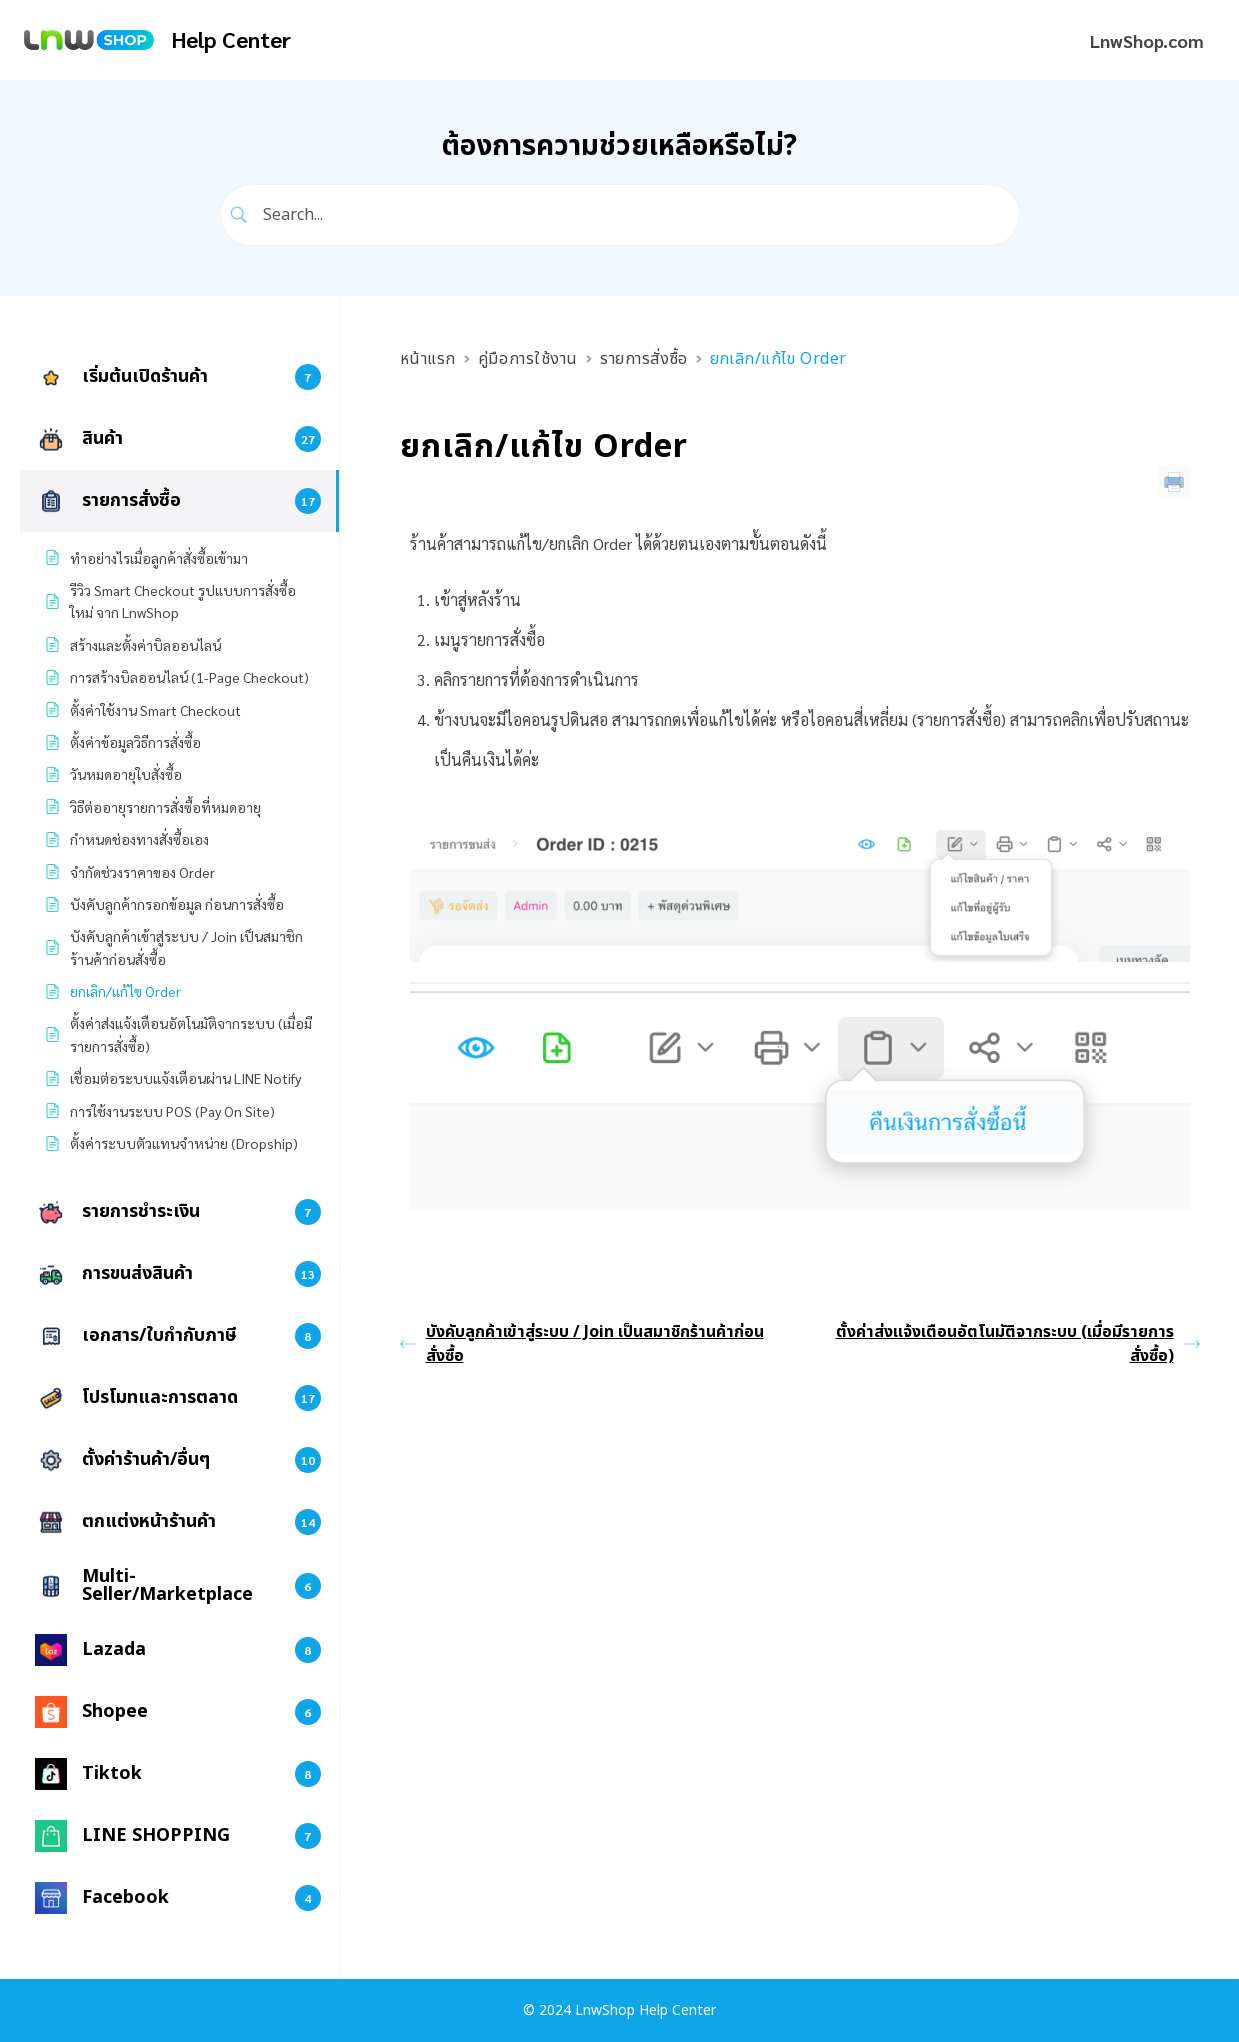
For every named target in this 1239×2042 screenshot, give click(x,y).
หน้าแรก (428, 359)
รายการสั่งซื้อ (644, 359)
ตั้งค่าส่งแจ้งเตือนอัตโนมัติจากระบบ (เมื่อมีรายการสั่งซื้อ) (1018, 1344)
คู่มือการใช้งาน (528, 359)
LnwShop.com (1147, 40)
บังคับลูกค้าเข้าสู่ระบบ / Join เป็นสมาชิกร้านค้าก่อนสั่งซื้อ (582, 1344)
